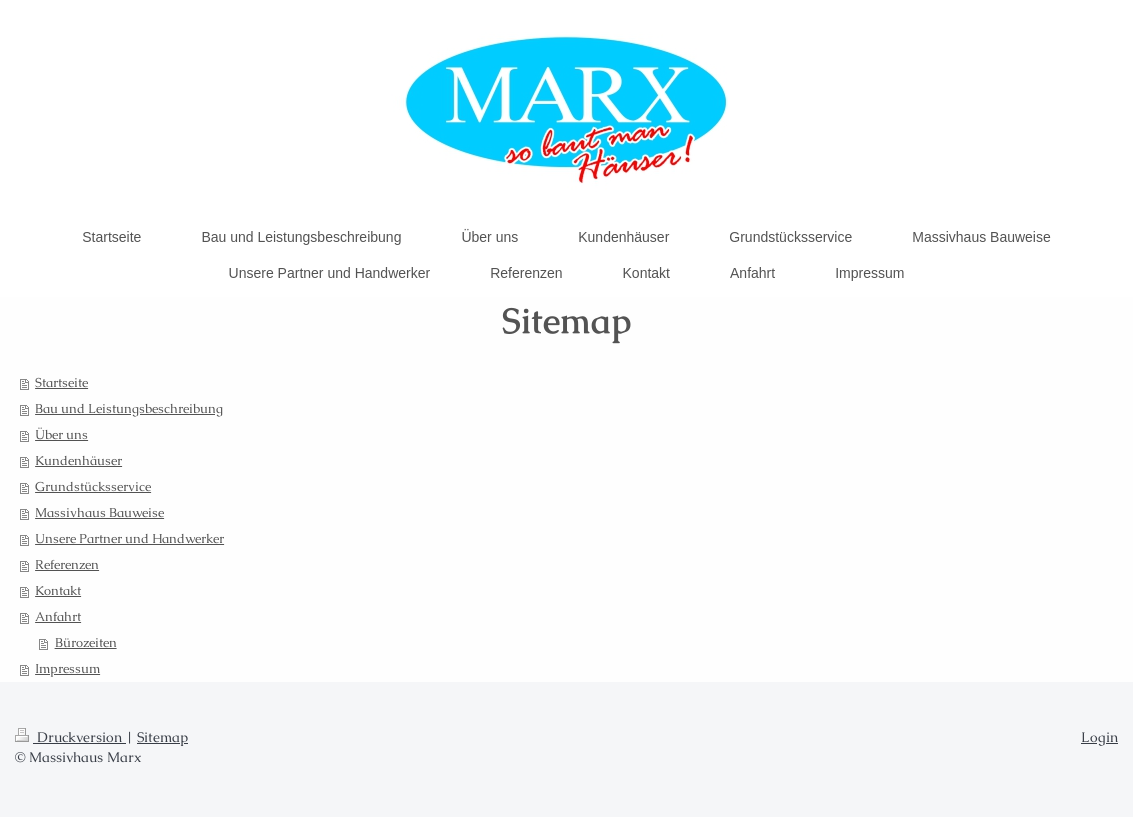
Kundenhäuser (78, 460)
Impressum (67, 668)
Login (1099, 737)
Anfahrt (58, 616)
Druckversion (70, 737)
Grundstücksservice (93, 486)
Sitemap (162, 737)
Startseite (61, 382)
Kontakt (58, 590)
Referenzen (67, 564)
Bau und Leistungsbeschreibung (129, 408)
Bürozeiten (86, 642)
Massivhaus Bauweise (99, 512)
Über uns (61, 434)
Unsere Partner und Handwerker (129, 538)
